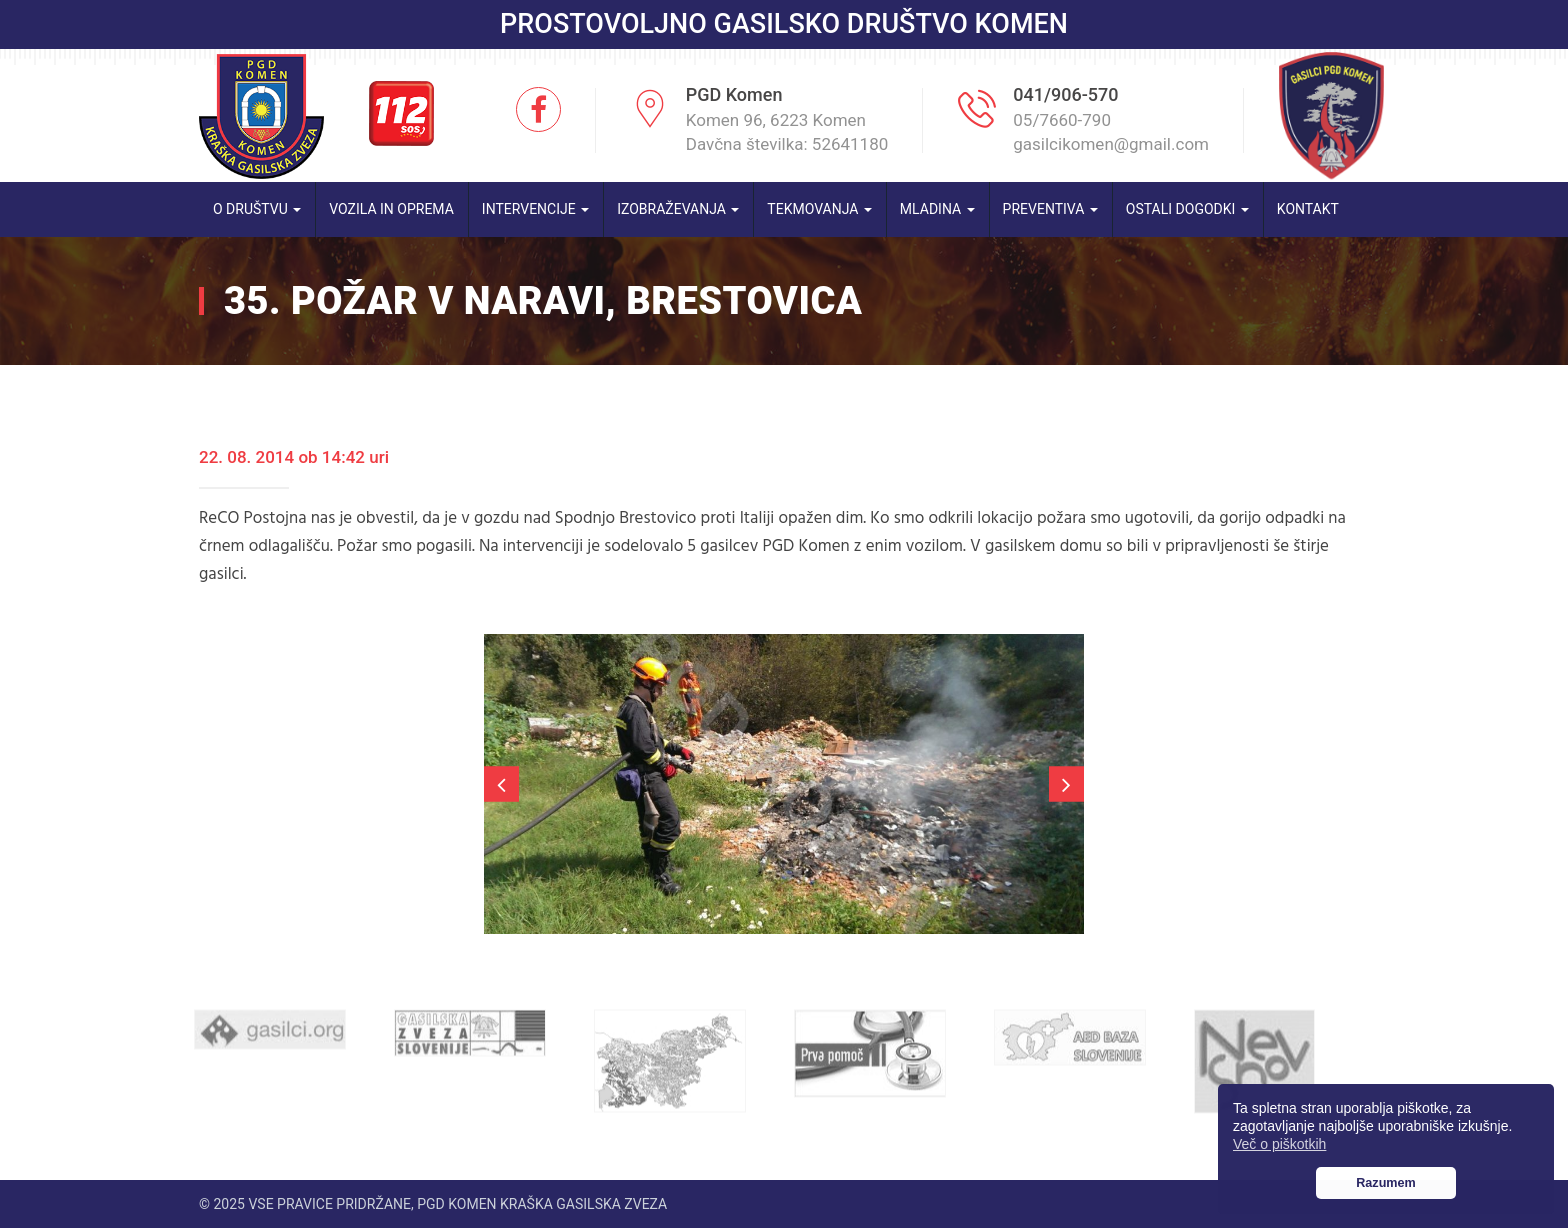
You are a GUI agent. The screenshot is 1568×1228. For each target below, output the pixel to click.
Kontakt (1308, 209)
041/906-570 (1065, 94)
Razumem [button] (1386, 1183)
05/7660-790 (1062, 120)
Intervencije (535, 209)
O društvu (257, 209)
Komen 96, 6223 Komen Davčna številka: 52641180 (787, 132)
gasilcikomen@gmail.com (1111, 144)
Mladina (937, 209)
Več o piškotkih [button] (1279, 1144)
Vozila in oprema (391, 209)
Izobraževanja (678, 209)
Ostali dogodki (1187, 209)
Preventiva (1050, 209)
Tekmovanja (819, 209)
